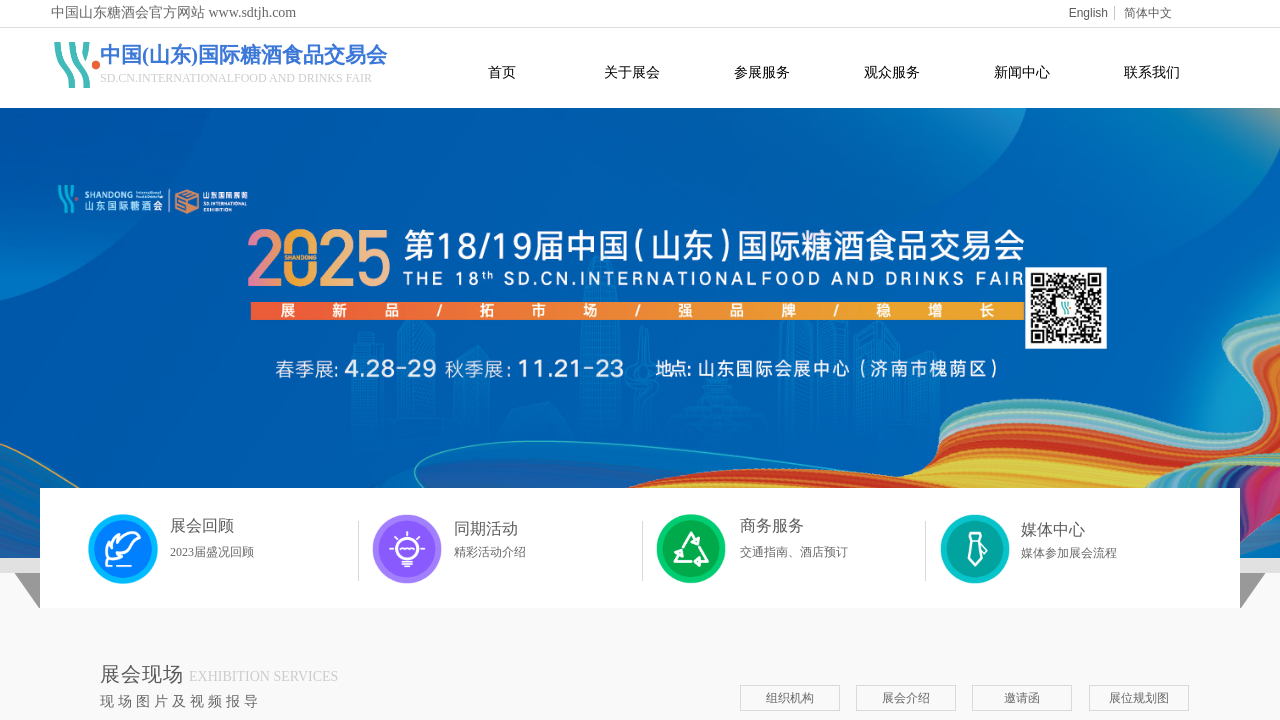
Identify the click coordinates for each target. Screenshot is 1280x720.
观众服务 (892, 72)
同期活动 (486, 528)
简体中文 (1148, 13)
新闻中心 (1022, 72)
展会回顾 (202, 525)
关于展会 (632, 72)
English (1088, 13)
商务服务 (772, 525)
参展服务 (762, 72)
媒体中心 (1053, 529)
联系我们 (1152, 72)
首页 (502, 72)
